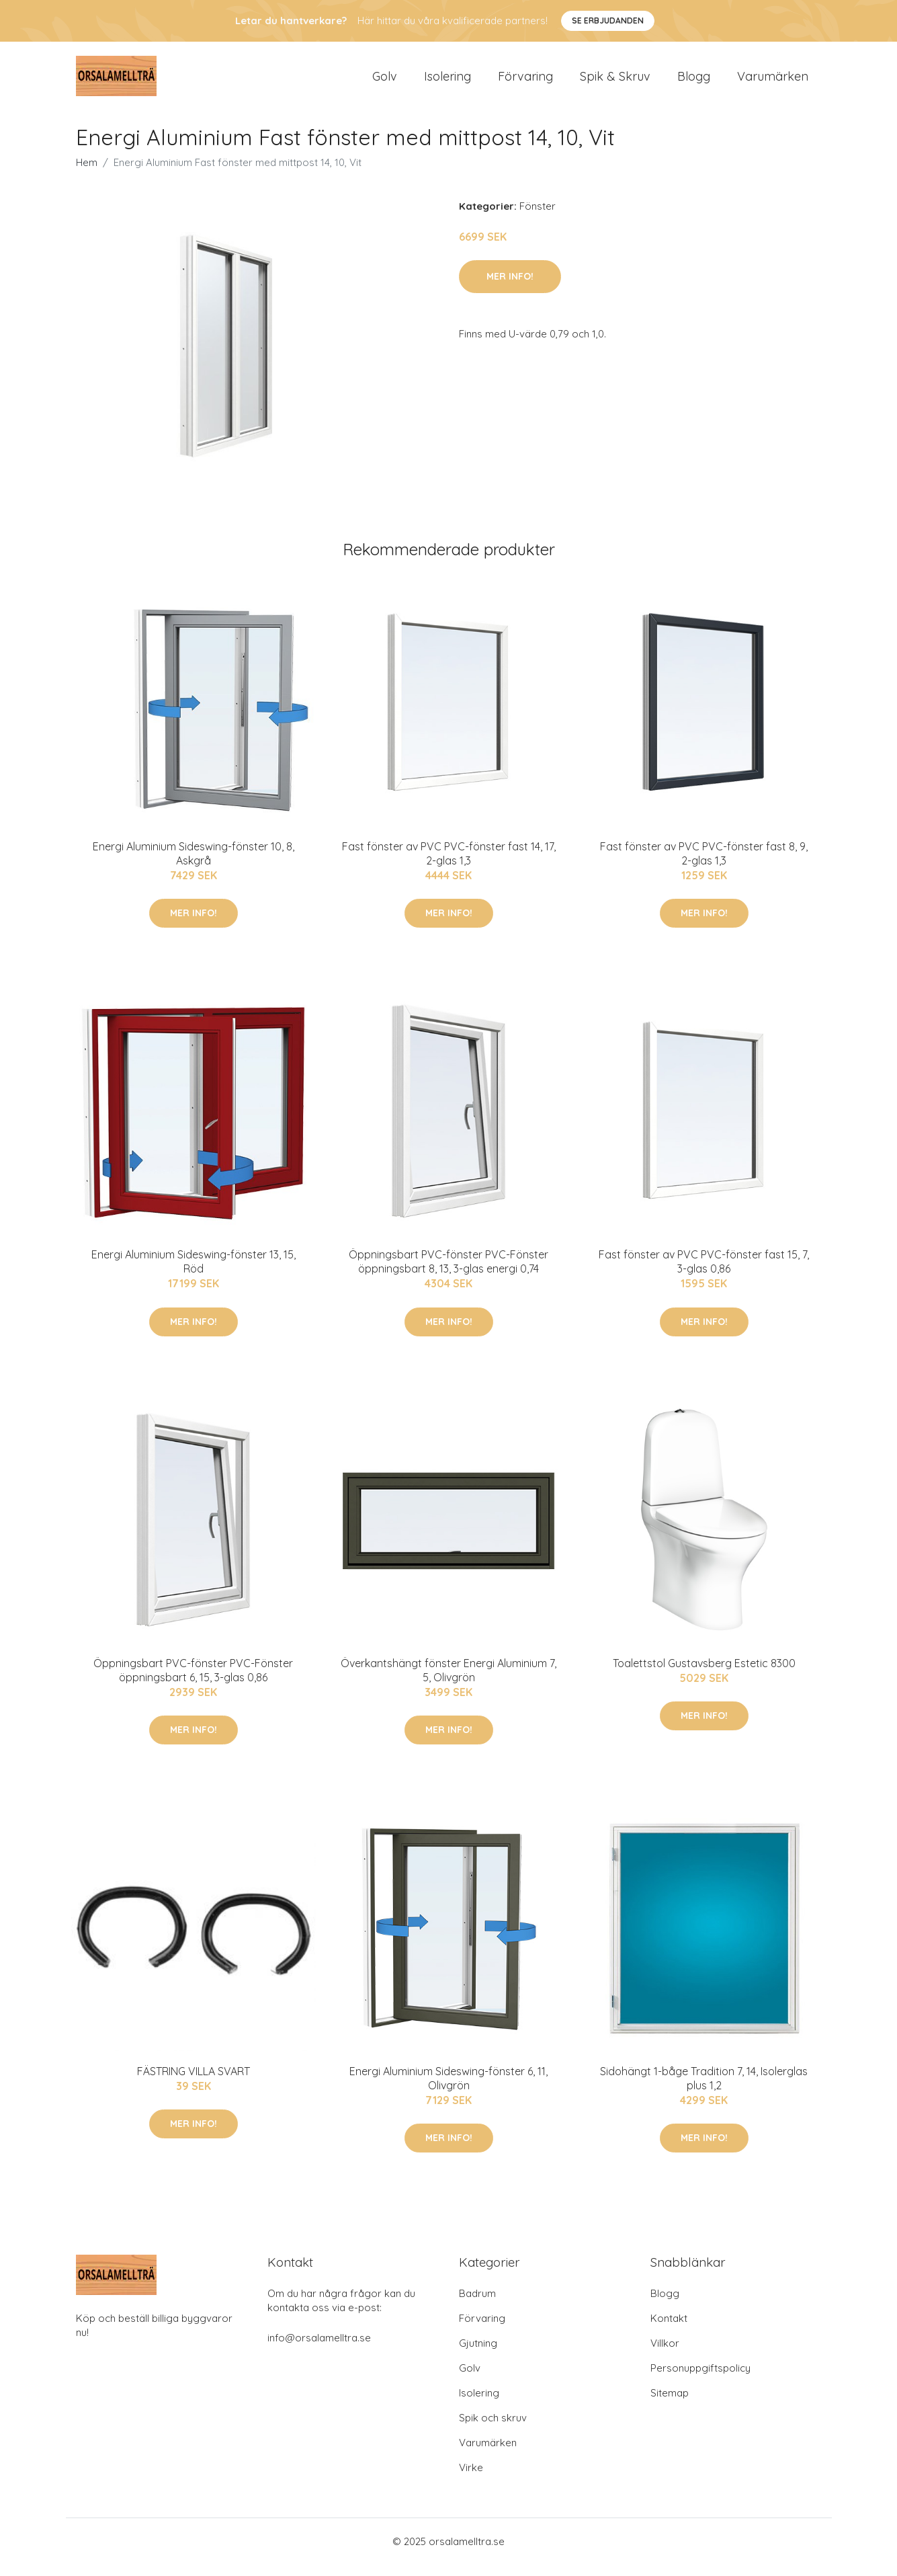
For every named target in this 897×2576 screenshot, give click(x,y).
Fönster (537, 217)
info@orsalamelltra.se (319, 2349)
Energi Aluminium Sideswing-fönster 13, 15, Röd (193, 1273)
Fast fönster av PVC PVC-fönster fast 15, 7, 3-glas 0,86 (704, 1273)
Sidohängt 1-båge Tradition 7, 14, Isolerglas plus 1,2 (704, 2089)
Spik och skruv (493, 2429)
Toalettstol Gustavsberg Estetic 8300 (704, 1674)
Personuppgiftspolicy (700, 2379)
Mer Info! (509, 288)
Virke (471, 2478)
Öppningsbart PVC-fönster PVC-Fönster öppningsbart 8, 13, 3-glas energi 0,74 (448, 1273)
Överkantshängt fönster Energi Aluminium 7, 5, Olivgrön (448, 1681)
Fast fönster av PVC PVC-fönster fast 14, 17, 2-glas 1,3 (449, 865)
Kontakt (668, 2329)
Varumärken (772, 81)
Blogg (693, 81)
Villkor (664, 2354)
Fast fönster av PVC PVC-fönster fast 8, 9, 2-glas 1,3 (704, 865)
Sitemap (669, 2404)
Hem (86, 173)
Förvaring (525, 81)
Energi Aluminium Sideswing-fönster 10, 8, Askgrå (193, 865)
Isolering (447, 81)
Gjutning (478, 2354)
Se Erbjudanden (608, 20)
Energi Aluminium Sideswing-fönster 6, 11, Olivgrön (448, 2089)
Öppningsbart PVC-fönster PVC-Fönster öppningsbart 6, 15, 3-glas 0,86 (193, 1681)
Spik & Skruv (615, 81)
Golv (384, 81)
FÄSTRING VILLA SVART (193, 2082)
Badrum (477, 2304)
